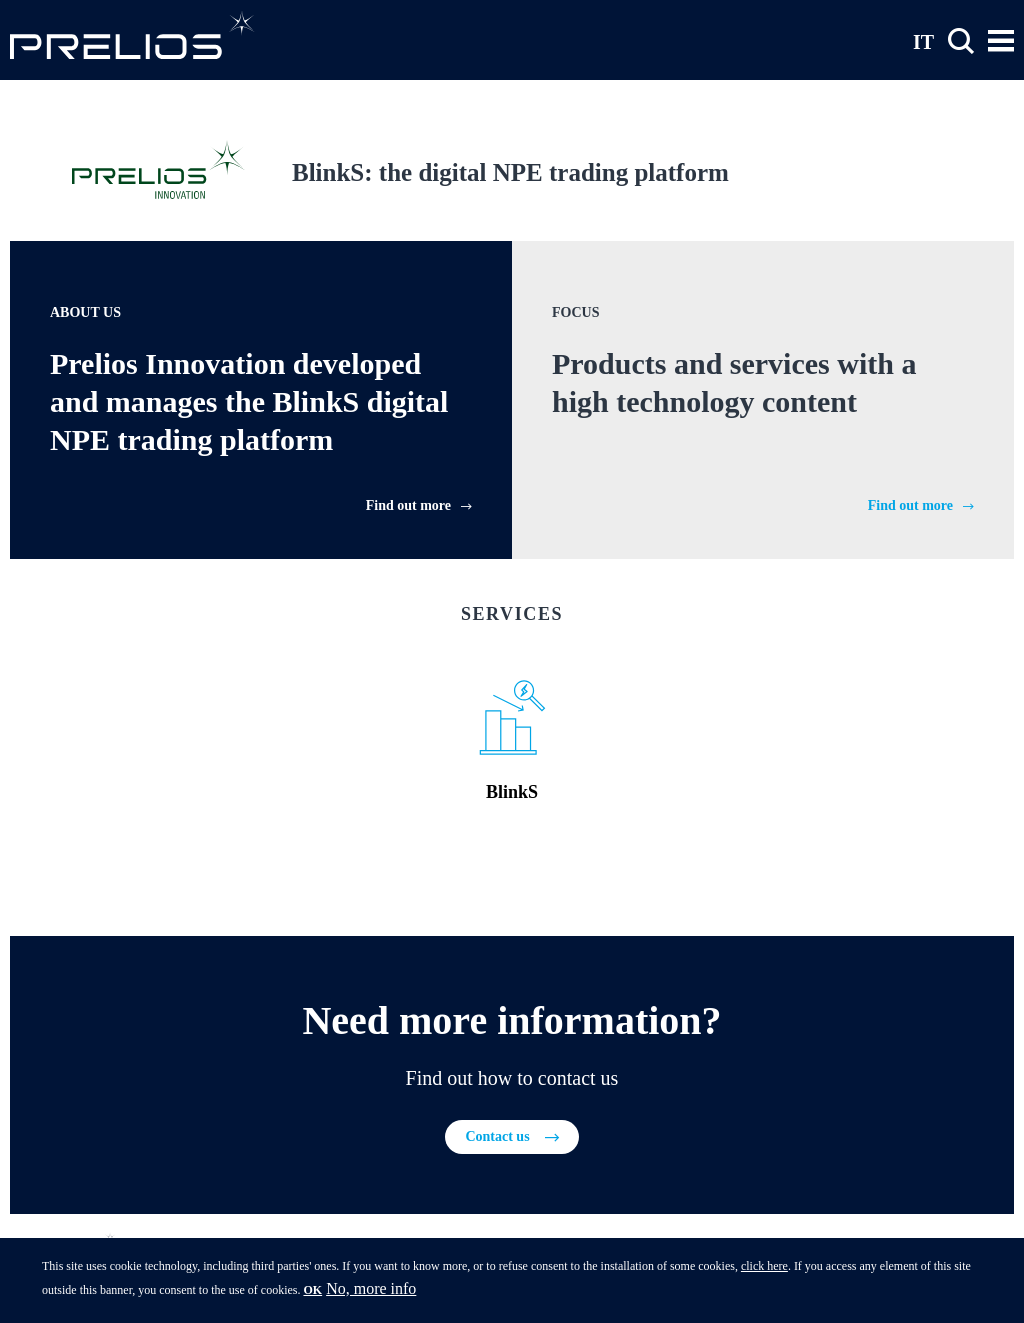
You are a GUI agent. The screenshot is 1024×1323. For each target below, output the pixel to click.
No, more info (371, 1291)
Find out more (408, 505)
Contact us (497, 1136)
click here (764, 1269)
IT (923, 41)
